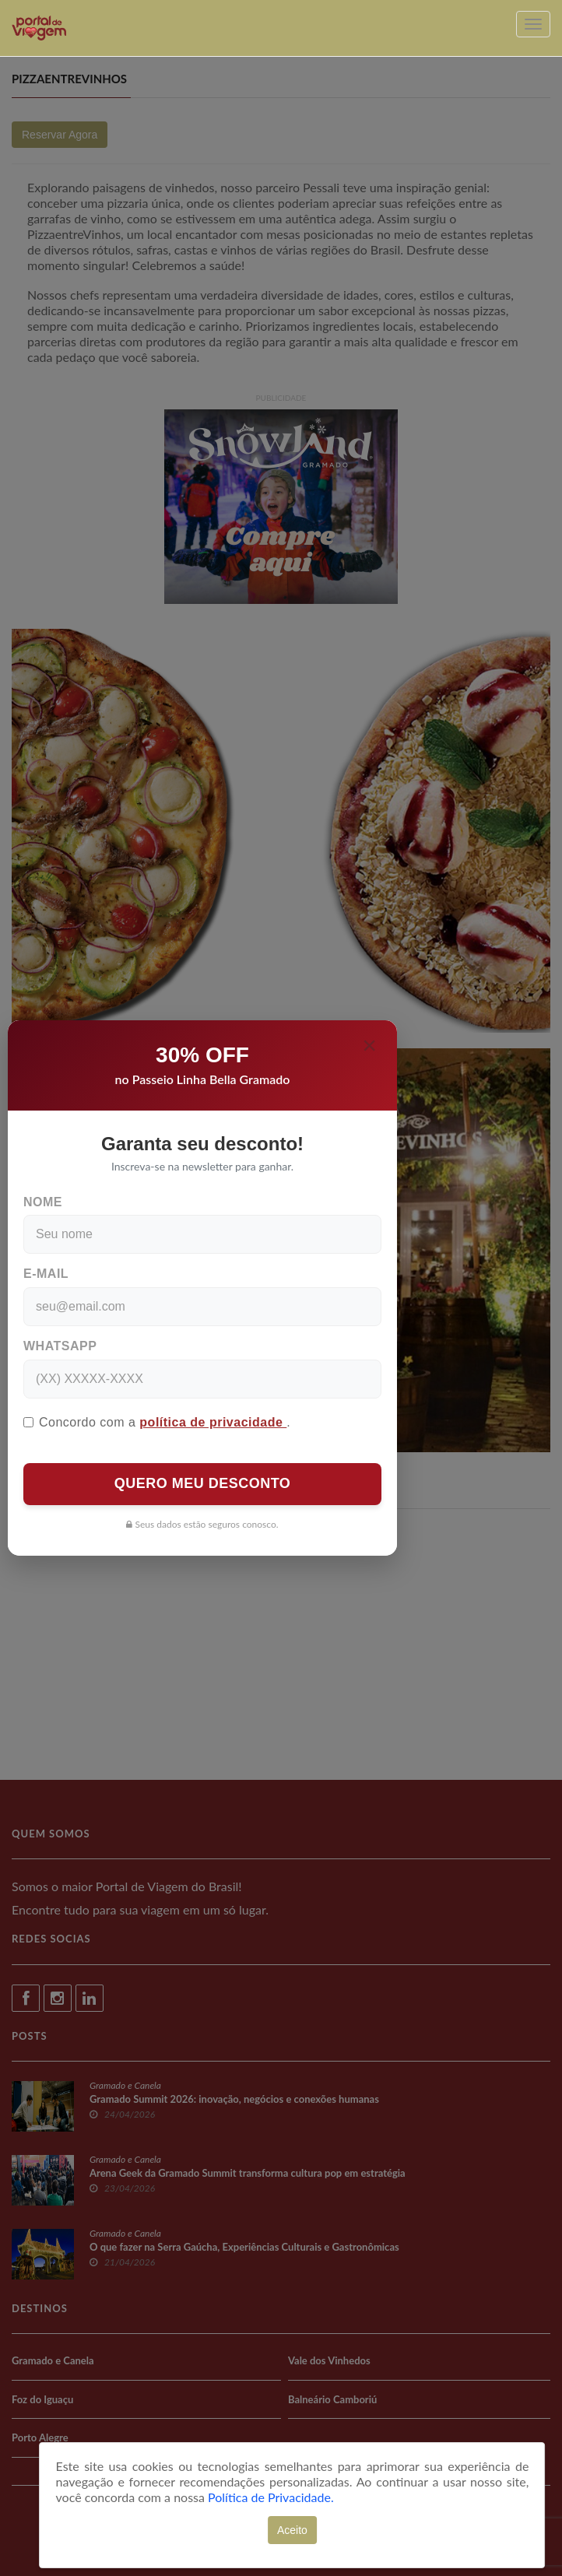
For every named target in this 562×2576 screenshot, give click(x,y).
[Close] (369, 1045)
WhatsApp (60, 1346)
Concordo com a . (156, 1422)
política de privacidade (212, 1422)
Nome (42, 1202)
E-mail (45, 1273)
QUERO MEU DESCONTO (202, 1483)
